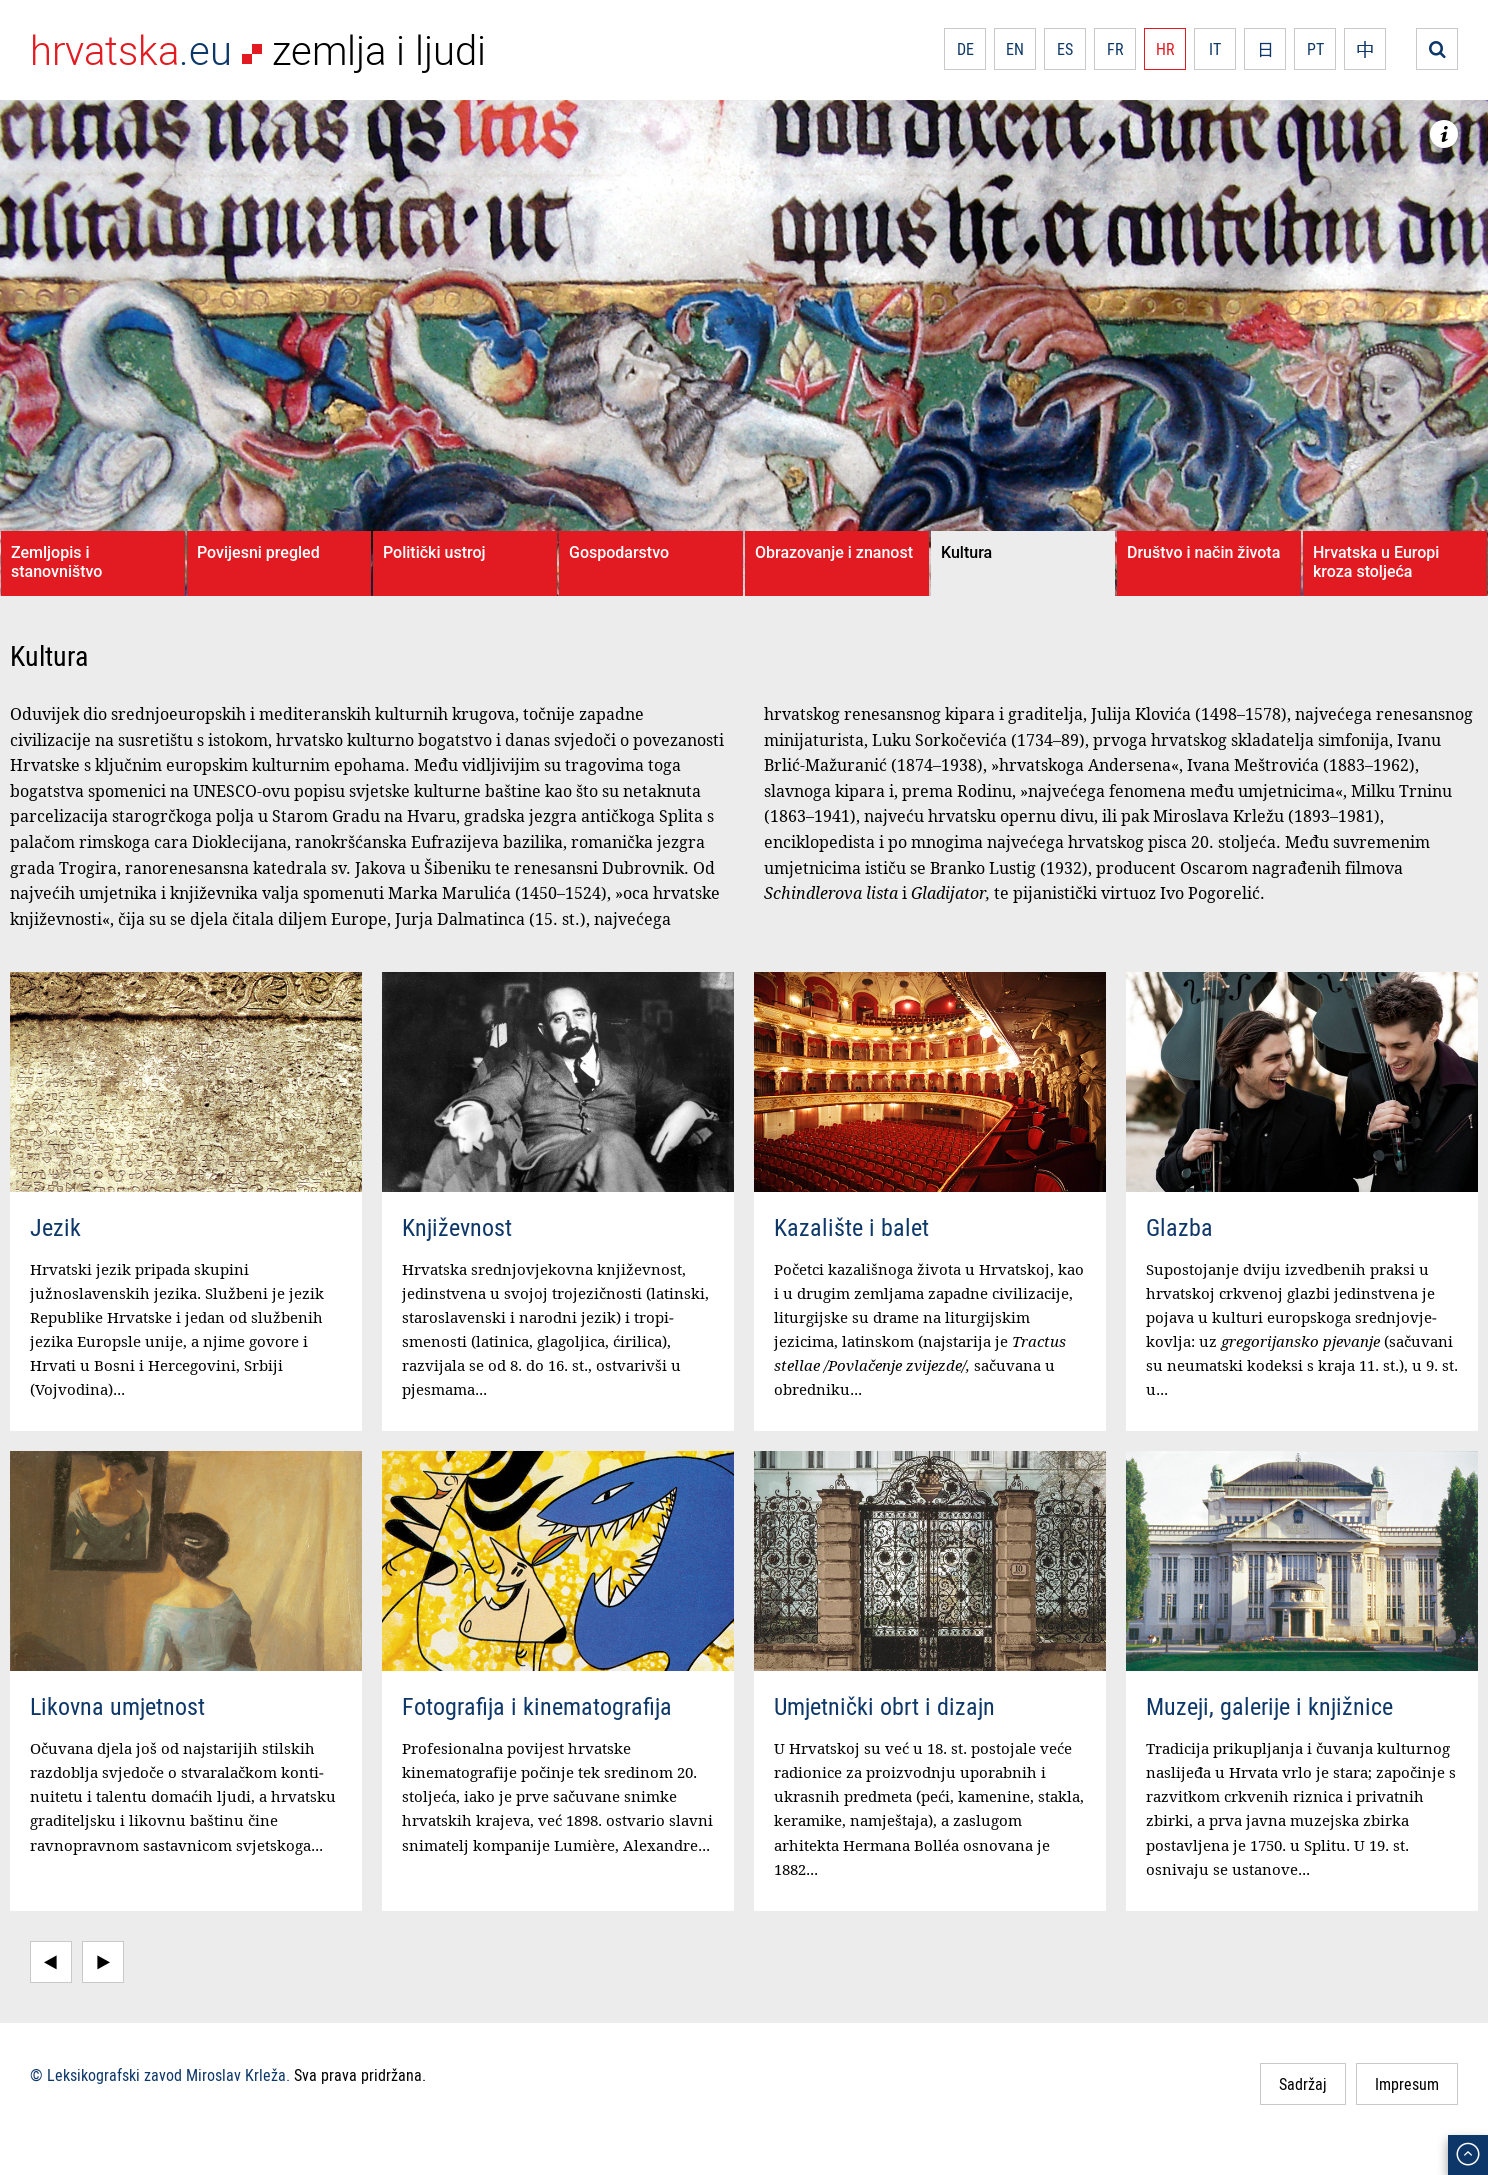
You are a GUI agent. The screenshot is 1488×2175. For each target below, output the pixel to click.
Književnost (457, 1227)
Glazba (1179, 1227)
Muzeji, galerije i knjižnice (1269, 1706)
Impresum (1407, 2084)
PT (1315, 49)
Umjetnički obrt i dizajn (884, 1706)
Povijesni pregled (258, 552)
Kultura (966, 552)
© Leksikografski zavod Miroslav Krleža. (160, 2075)
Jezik (55, 1227)
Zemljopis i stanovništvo (56, 562)
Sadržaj (1303, 2084)
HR (1165, 49)
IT (1215, 49)
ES (1065, 49)
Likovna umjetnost (117, 1706)
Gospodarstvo (619, 552)
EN (1015, 49)
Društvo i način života (1203, 552)
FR (1115, 49)
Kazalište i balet (851, 1227)
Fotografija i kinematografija (537, 1706)
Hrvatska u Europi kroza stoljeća (1376, 562)
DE (965, 49)
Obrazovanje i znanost (834, 552)
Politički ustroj (434, 552)
